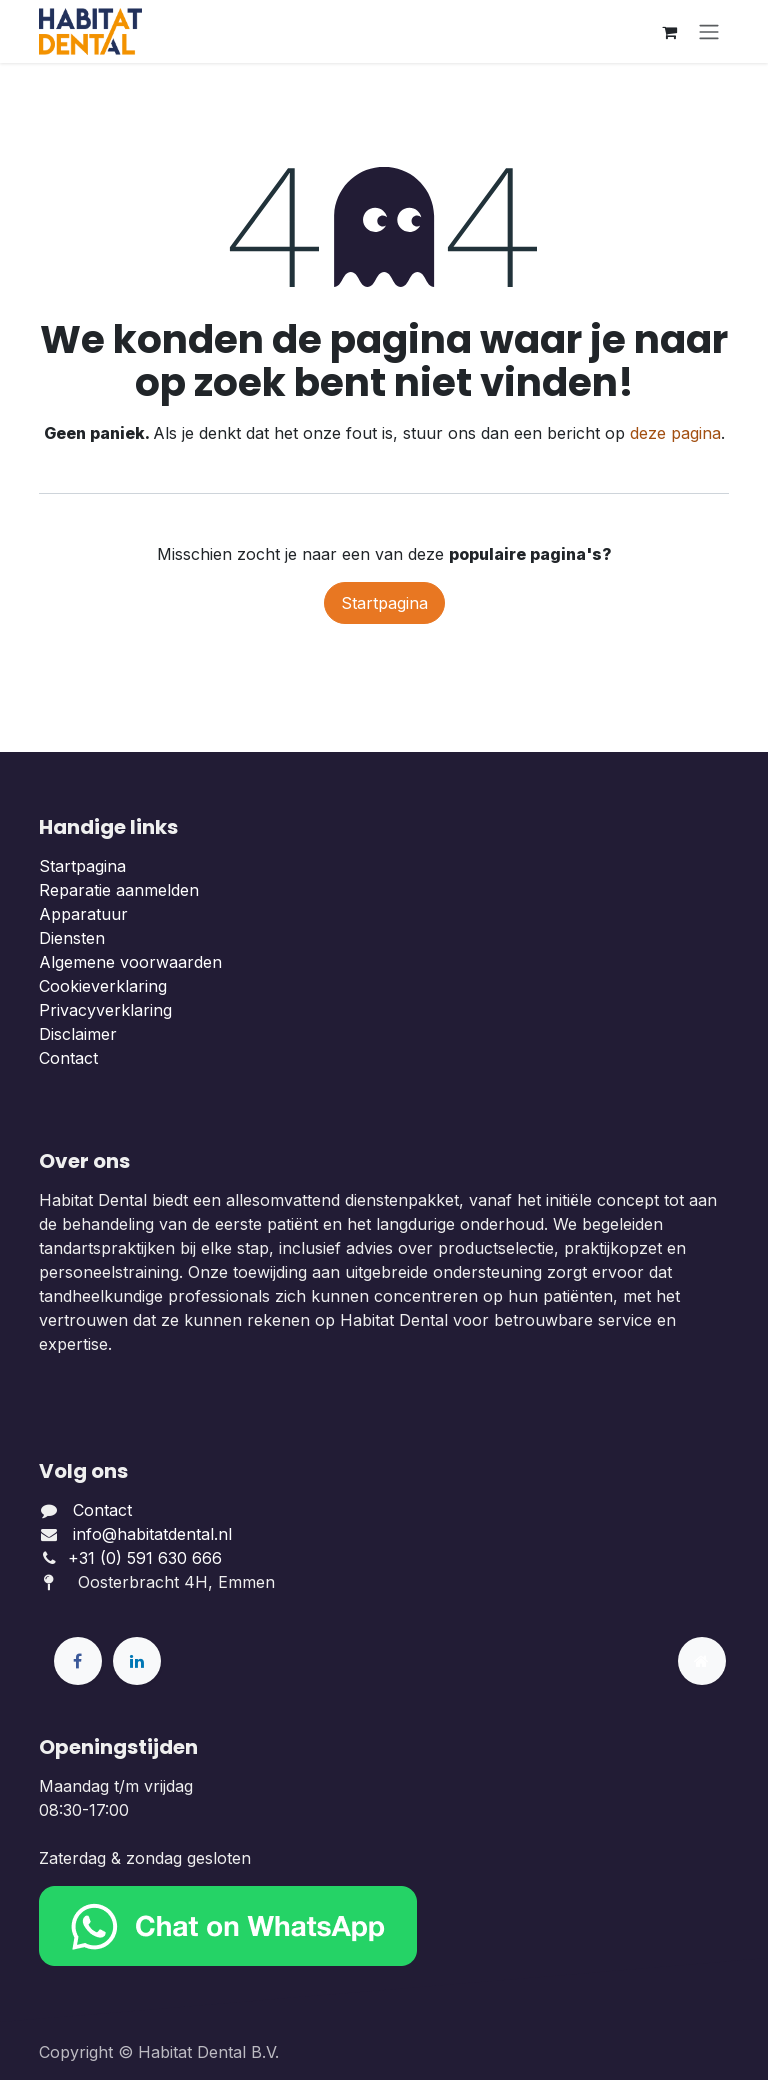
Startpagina (384, 603)
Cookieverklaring (103, 986)
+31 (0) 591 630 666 (147, 1558)
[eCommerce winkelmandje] (669, 32)
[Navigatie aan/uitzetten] (709, 32)
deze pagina (675, 433)
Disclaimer (78, 1034)
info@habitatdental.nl (152, 1534)
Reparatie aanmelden (119, 890)
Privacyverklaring (105, 1010)
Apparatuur (83, 914)
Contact (68, 1058)
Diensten (72, 938)
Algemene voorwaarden (130, 962)
